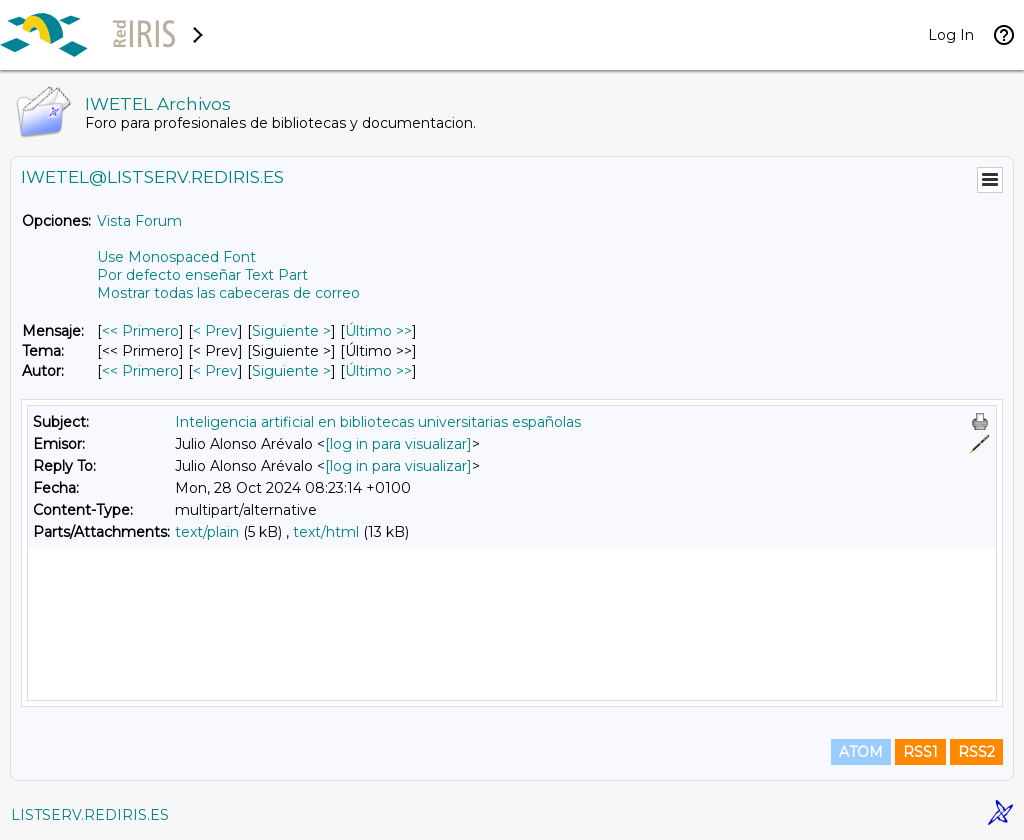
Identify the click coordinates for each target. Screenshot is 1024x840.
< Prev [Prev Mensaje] (215, 331)
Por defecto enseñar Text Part (202, 275)
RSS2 (976, 752)
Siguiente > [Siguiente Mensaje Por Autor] (291, 371)
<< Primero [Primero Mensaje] (140, 331)
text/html (326, 532)
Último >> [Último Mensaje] (378, 331)
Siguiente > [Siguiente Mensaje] (291, 331)
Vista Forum (139, 221)
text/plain (207, 532)
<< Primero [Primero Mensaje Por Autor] (140, 371)
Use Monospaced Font (176, 257)
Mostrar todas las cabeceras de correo (228, 293)
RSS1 (920, 752)
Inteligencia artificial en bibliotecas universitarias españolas (378, 422)
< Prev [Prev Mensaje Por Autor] (215, 371)
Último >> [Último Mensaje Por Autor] (378, 371)
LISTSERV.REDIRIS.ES (90, 815)
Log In (951, 35)
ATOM (861, 752)
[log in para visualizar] (398, 444)
